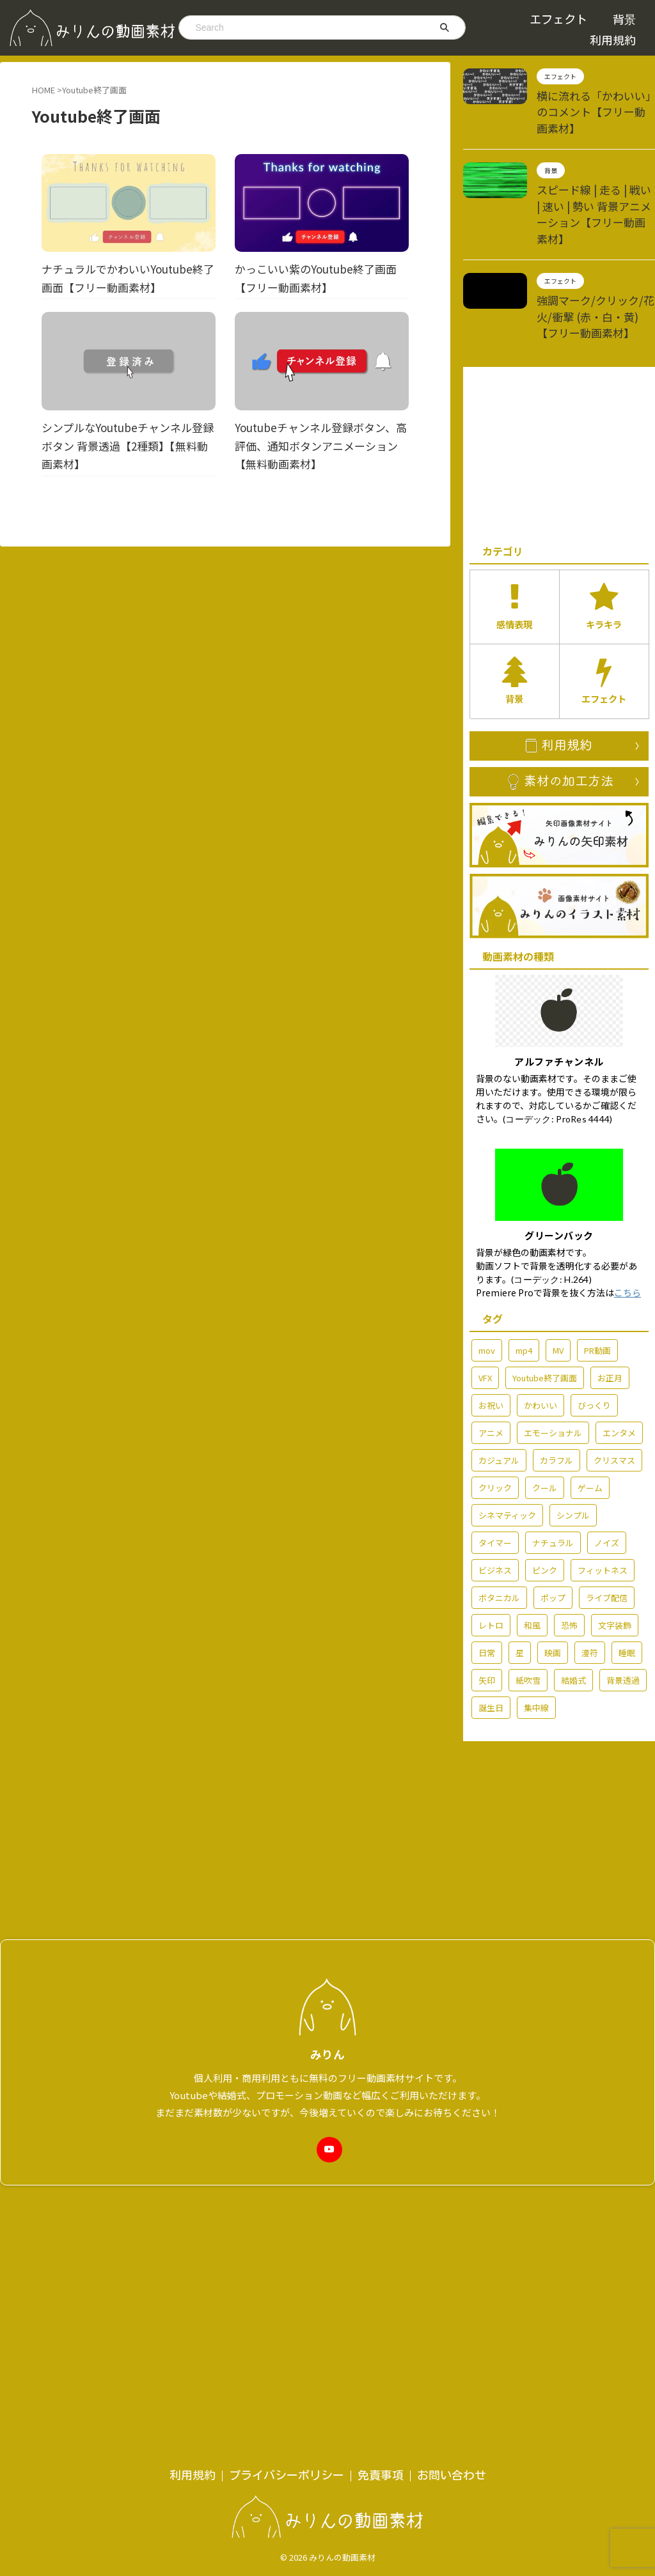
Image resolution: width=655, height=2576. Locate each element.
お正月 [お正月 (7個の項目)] (609, 1319)
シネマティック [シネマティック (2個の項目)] (507, 1456)
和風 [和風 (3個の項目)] (532, 1566)
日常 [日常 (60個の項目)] (486, 1594)
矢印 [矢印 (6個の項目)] (486, 1621)
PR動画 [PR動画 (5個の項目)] (597, 1291)
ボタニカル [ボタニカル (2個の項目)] (499, 1539)
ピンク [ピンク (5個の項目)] (544, 1511)
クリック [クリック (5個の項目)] (495, 1429)
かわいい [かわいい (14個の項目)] (540, 1346)
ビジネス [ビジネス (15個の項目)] (495, 1511)
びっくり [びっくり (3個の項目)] (594, 1346)
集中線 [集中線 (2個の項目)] (536, 1649)
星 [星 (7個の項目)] (520, 1594)
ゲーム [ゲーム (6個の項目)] (590, 1429)
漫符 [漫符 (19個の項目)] (589, 1594)
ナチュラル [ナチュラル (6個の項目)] (553, 1484)
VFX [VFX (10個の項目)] (485, 1319)
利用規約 (613, 40)
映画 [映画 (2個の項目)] (552, 1594)
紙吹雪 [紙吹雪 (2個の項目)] (528, 1621)
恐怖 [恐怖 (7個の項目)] (569, 1566)
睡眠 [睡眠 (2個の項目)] (627, 1594)
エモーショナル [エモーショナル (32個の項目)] (553, 1374)
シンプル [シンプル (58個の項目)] (573, 1456)
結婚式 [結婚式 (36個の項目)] (573, 1621)
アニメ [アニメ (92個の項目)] (490, 1374)
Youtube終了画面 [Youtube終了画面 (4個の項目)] (544, 1319)
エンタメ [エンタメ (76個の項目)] (619, 1374)
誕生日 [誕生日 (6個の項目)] (490, 1649)
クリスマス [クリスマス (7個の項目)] (614, 1401)
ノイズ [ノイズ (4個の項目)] (606, 1484)
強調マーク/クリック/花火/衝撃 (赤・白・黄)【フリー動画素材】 (595, 271)
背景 (624, 19)
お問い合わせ (451, 2160)
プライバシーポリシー (286, 2160)
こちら (627, 1233)
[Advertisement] (559, 405)
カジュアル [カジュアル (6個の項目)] (498, 1401)
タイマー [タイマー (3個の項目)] (495, 1484)
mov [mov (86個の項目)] (486, 1291)
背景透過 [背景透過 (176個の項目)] (623, 1621)
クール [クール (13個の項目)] (544, 1429)
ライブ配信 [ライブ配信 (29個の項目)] (606, 1539)
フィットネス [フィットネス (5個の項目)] (602, 1511)
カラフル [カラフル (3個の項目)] (556, 1401)
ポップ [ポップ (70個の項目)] (553, 1539)
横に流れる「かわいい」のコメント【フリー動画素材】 (595, 102)
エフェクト (558, 19)
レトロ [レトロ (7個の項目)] (490, 1566)
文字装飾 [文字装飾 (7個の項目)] (614, 1566)
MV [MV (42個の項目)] (558, 1291)
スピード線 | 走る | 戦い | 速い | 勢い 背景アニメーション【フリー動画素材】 (595, 183)
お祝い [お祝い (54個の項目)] (490, 1346)
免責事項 (381, 2160)
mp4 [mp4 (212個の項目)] (524, 1291)
